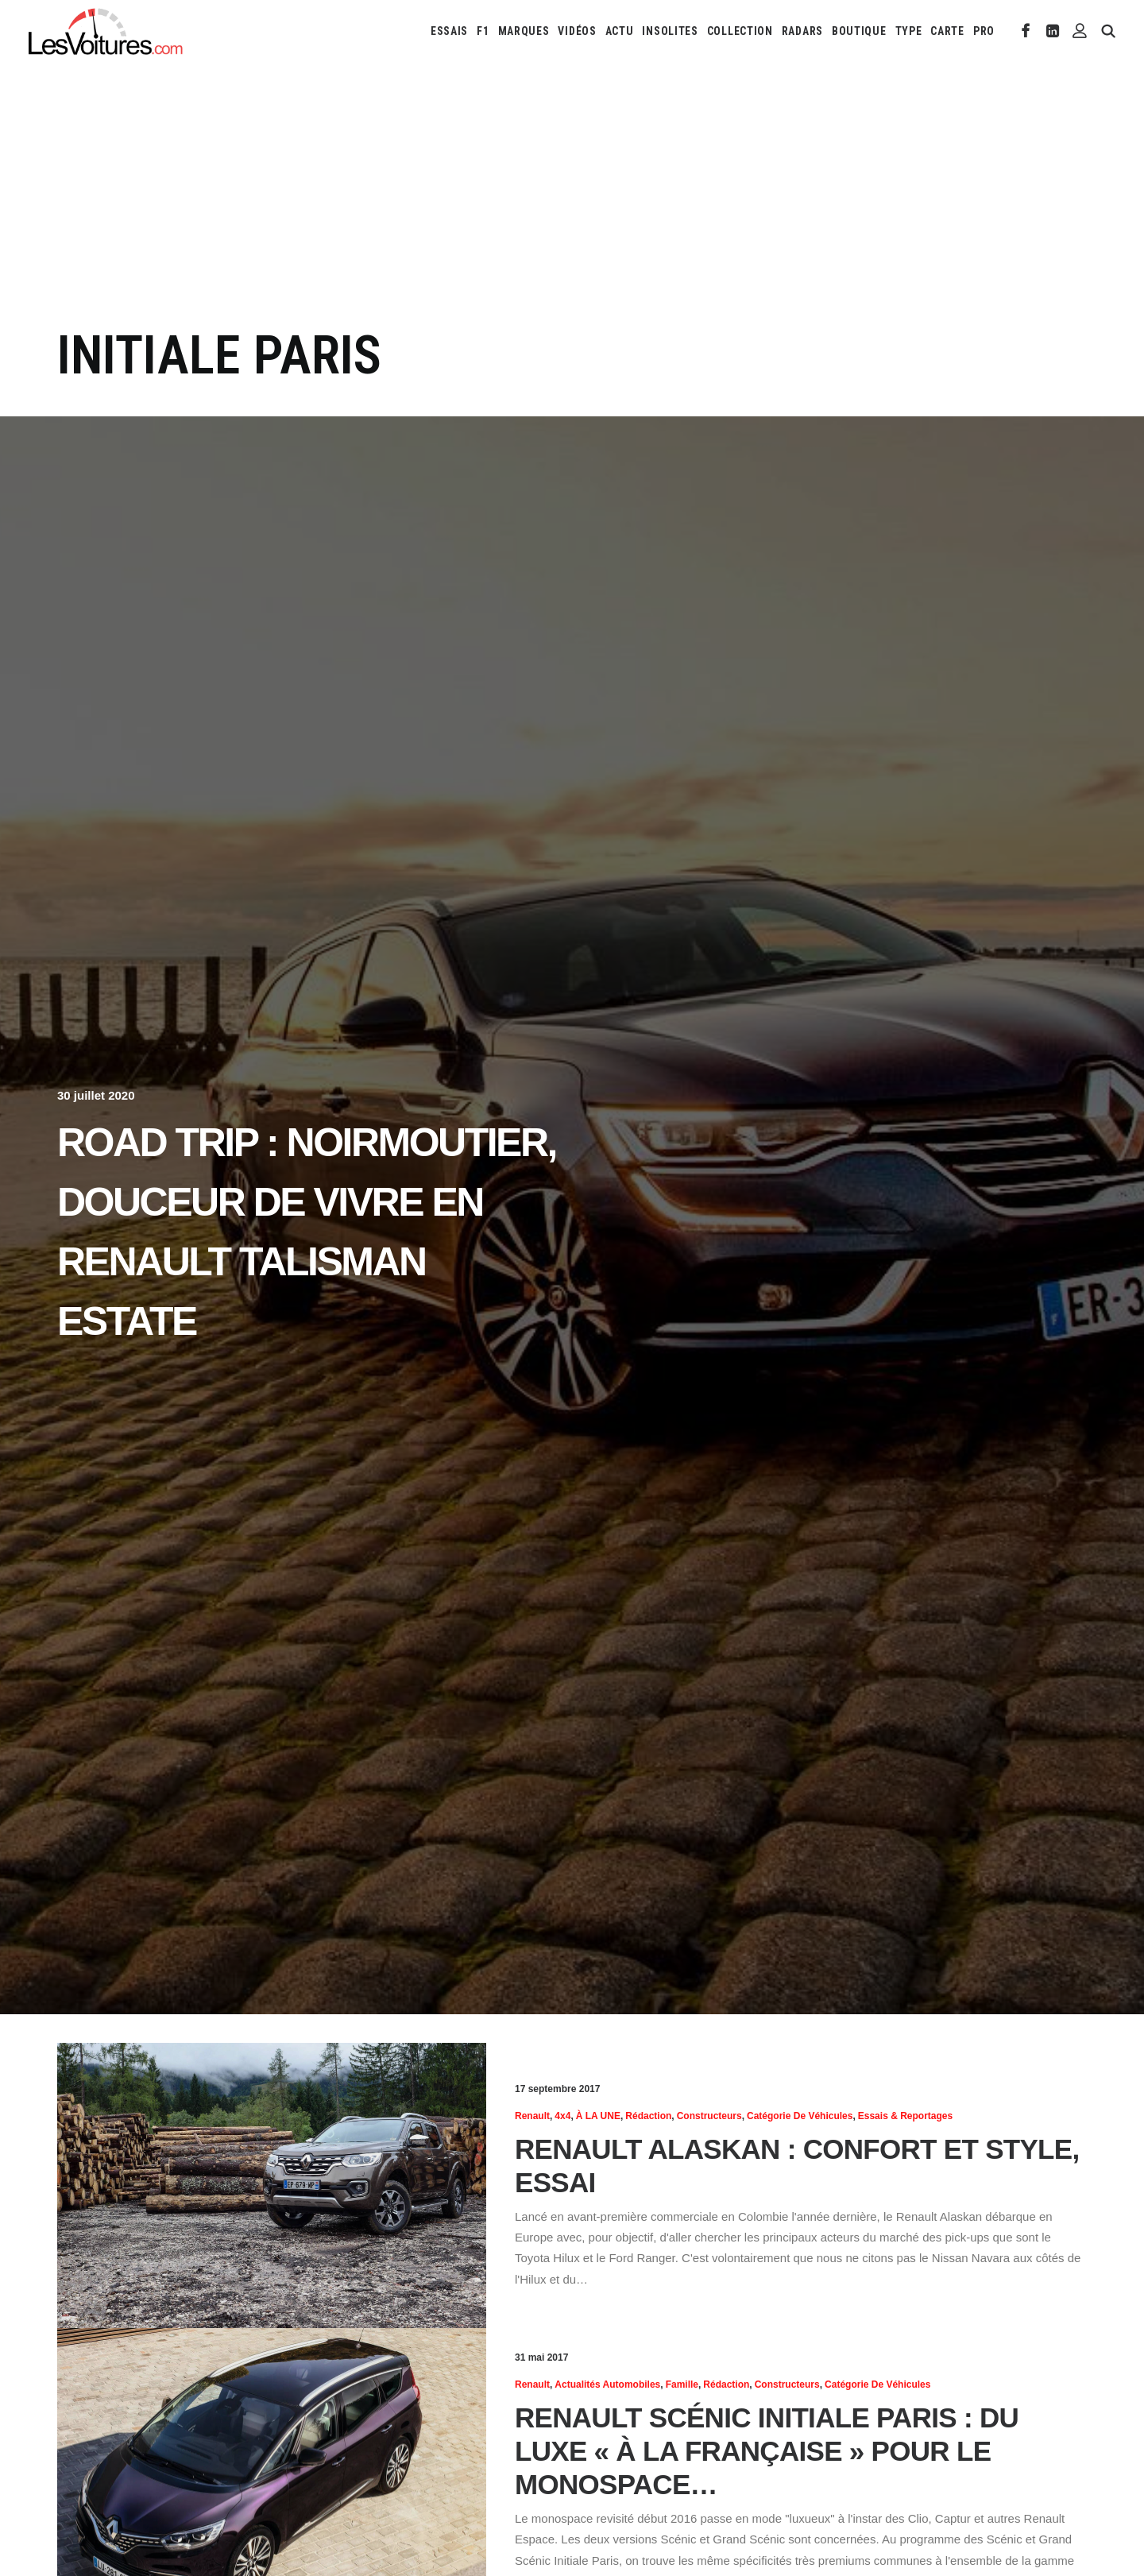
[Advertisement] (572, 205)
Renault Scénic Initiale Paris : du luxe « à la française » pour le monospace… (766, 2451)
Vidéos (577, 31)
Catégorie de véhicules (799, 2116)
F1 (483, 31)
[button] (1026, 31)
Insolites (670, 31)
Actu (619, 31)
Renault (532, 2116)
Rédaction (648, 2116)
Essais (449, 31)
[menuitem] (449, 31)
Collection (740, 31)
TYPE (908, 31)
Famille (682, 2384)
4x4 (562, 2116)
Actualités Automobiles (607, 2384)
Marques (524, 31)
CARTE (947, 31)
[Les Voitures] (106, 31)
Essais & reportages (905, 2116)
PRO (984, 31)
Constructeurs (709, 2116)
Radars (802, 31)
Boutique (859, 31)
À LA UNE (598, 2116)
